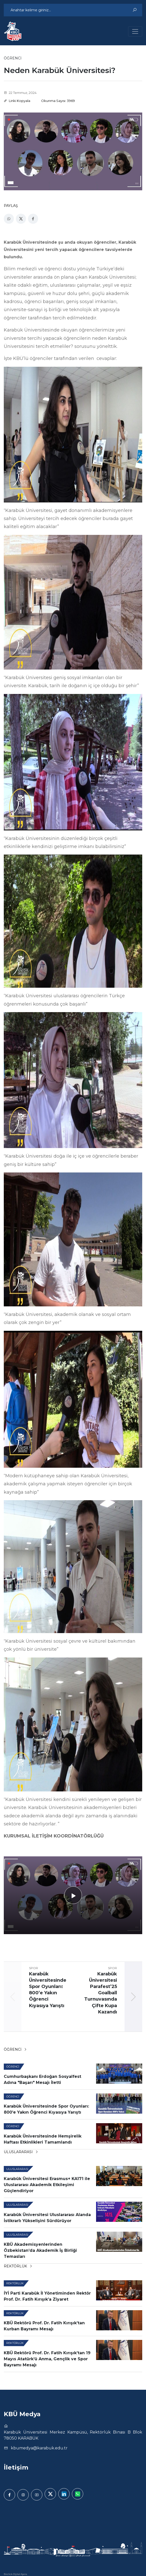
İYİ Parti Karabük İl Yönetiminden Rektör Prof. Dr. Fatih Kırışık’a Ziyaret (47, 2296)
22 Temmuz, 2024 (20, 93)
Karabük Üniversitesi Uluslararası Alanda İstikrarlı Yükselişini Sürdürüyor (47, 2217)
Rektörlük (18, 2266)
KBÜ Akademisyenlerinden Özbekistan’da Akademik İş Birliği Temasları (40, 2250)
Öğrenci (15, 2049)
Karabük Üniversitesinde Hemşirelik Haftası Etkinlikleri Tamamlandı (42, 2139)
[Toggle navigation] (135, 31)
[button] (133, 1997)
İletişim (16, 2467)
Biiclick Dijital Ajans (15, 2574)
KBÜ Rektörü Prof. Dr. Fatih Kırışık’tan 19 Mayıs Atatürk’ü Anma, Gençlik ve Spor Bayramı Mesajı (47, 2358)
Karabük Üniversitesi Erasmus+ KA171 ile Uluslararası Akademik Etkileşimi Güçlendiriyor (47, 2184)
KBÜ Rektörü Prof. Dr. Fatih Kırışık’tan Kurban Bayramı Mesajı (44, 2326)
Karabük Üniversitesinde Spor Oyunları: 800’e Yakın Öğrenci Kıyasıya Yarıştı (46, 2109)
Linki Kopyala (17, 101)
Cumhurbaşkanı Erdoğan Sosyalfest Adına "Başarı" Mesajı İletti (42, 2079)
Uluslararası (21, 2152)
